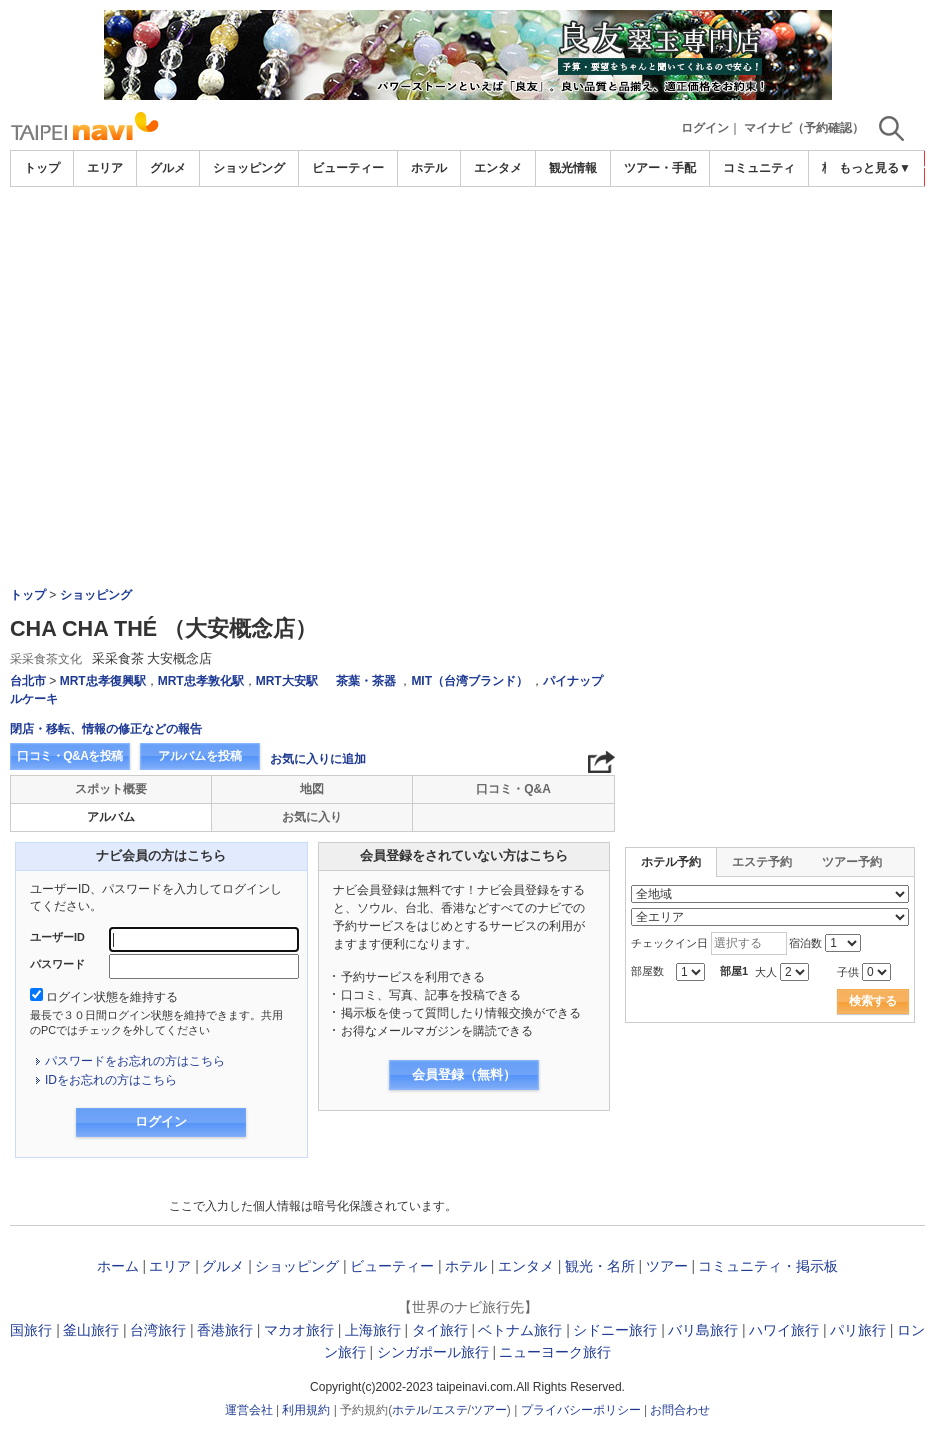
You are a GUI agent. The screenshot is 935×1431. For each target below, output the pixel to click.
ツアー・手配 (660, 168)
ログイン (705, 128)
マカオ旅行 (299, 1330)
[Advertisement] (467, 337)
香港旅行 (225, 1330)
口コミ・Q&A (513, 789)
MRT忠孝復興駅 (103, 681)
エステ (450, 1410)
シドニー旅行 (615, 1330)
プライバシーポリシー (581, 1410)
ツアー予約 (852, 862)
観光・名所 (600, 1266)
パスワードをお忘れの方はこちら (135, 1061)
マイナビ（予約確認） (804, 128)
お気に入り (312, 817)
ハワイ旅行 (784, 1330)
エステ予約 (762, 862)
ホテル (429, 168)
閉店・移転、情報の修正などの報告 (106, 729)
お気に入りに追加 (318, 759)
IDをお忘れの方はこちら (111, 1080)
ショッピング (249, 168)
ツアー (667, 1266)
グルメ (168, 168)
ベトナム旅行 (520, 1330)
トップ (42, 168)
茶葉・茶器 (366, 681)
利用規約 (306, 1410)
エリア (105, 168)
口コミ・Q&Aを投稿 (70, 756)
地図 (312, 789)
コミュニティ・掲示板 (768, 1266)
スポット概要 (111, 789)
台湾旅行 (158, 1330)
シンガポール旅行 (433, 1352)
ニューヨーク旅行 (555, 1352)
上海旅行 (373, 1330)
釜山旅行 (91, 1330)
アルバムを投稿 (200, 756)
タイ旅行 (440, 1330)
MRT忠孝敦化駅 (201, 681)
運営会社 (249, 1410)
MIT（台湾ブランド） (469, 681)
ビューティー (348, 168)
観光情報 (573, 168)
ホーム (118, 1266)
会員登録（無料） (464, 1074)
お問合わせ (680, 1410)
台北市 (28, 681)
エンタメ (498, 168)
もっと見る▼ (875, 168)
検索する (873, 1001)
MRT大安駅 (287, 681)
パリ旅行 (858, 1330)
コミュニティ (759, 168)
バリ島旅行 (703, 1330)
